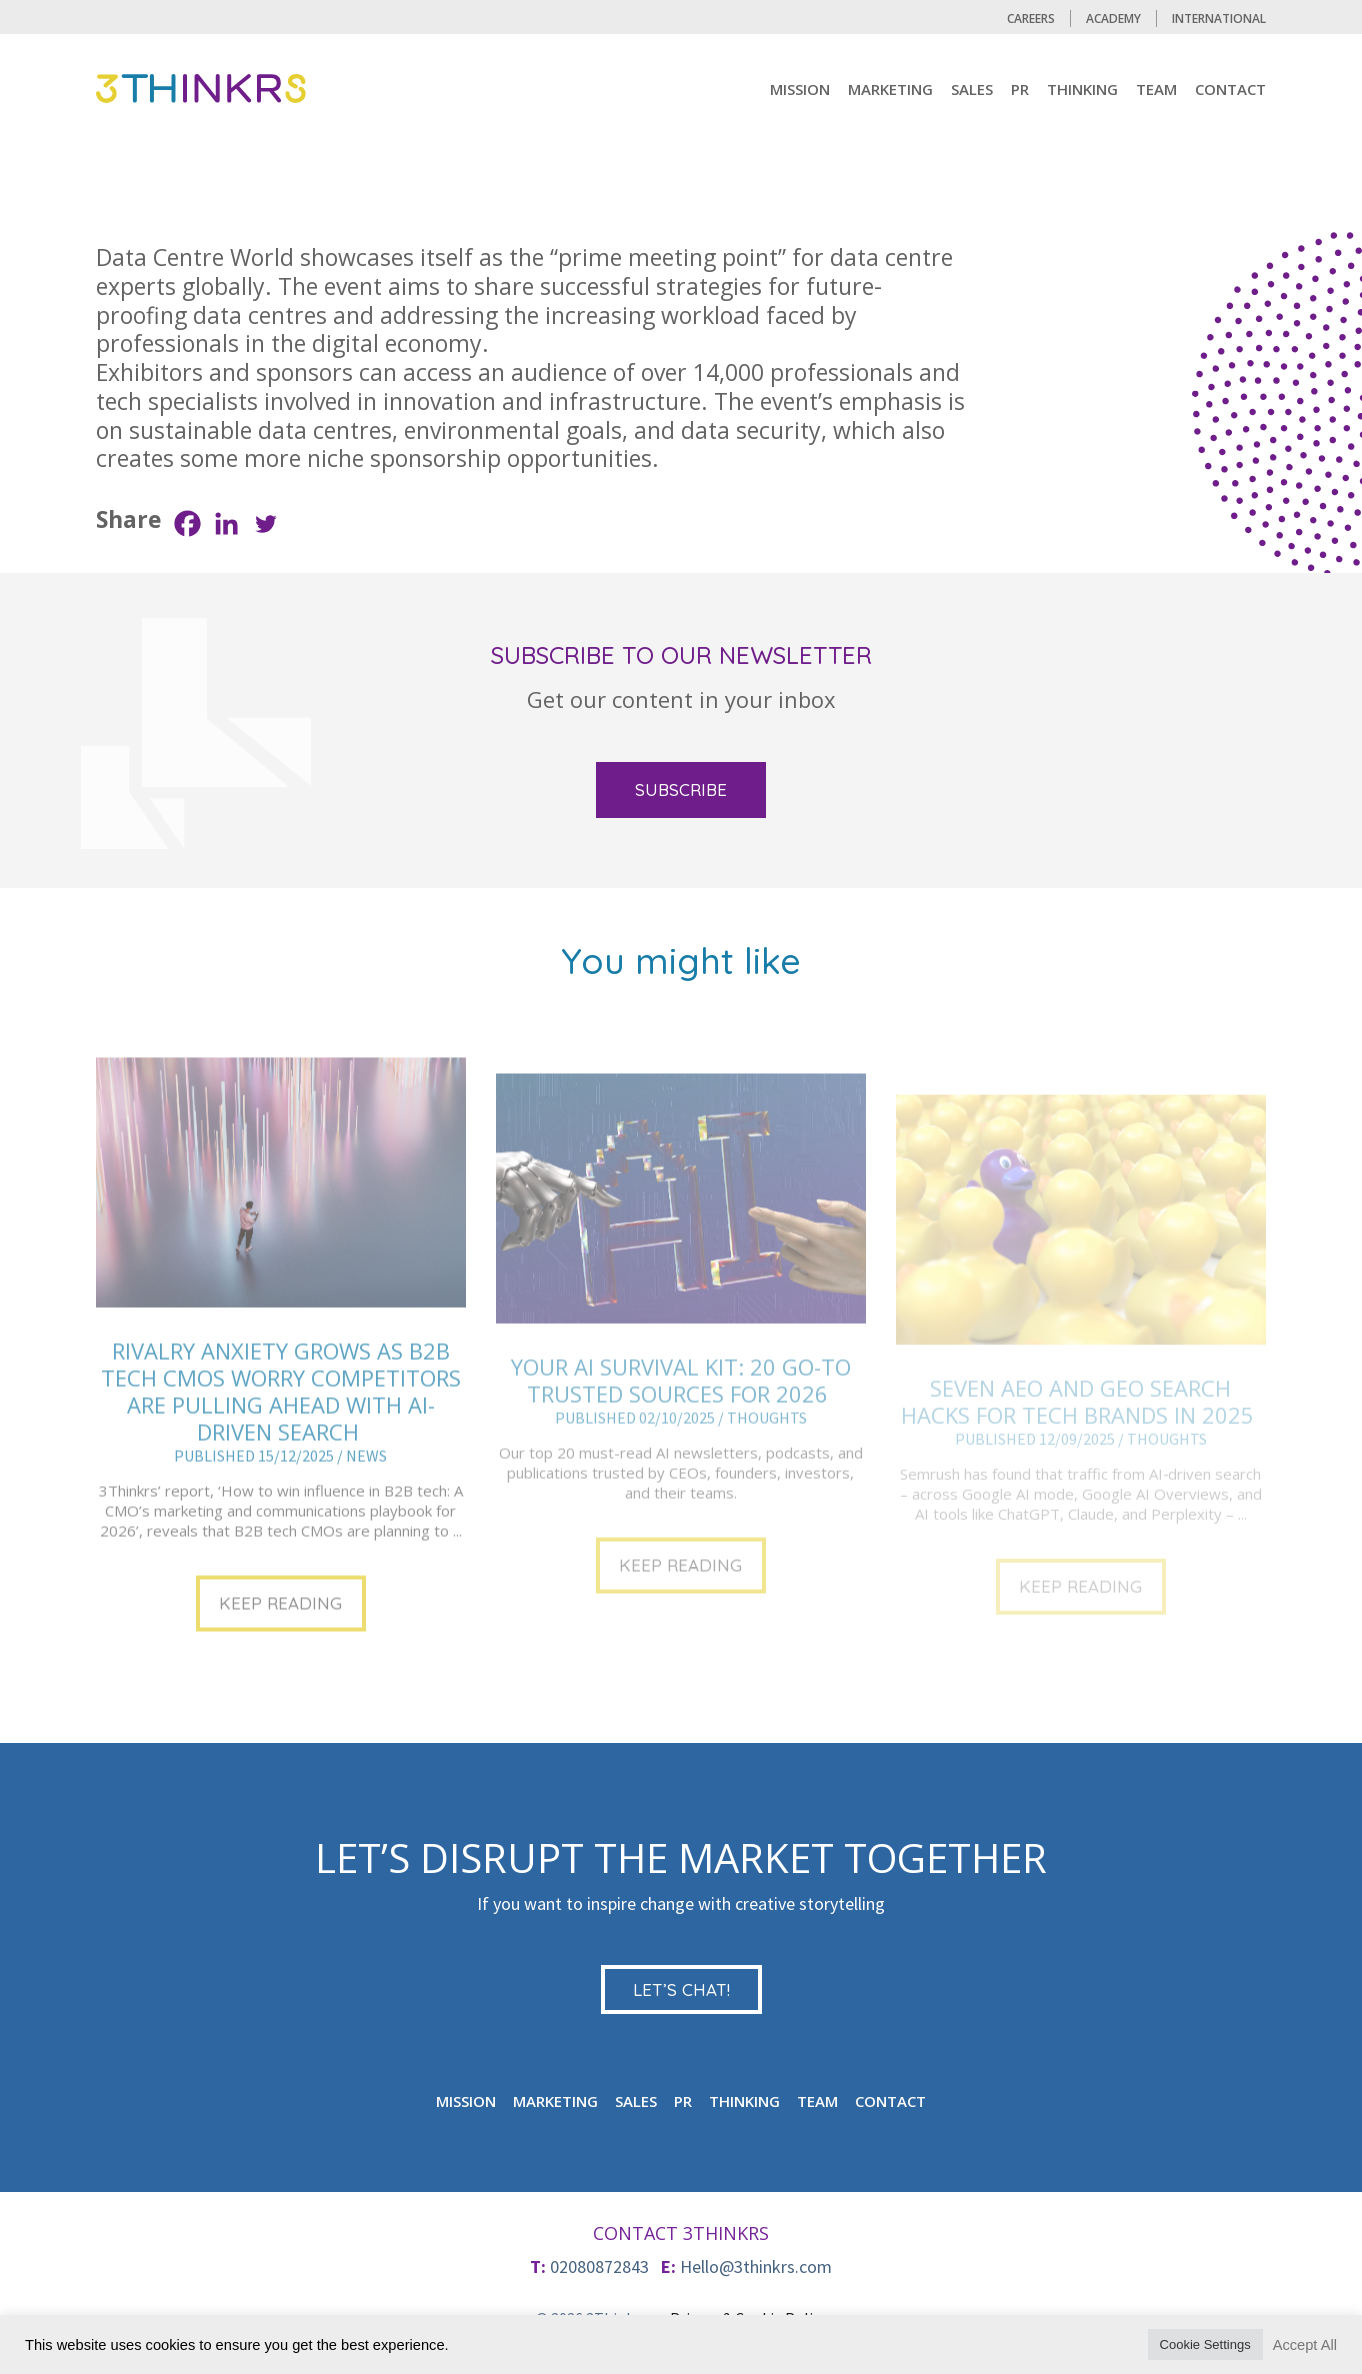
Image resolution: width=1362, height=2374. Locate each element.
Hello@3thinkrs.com (756, 2266)
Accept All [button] (1305, 2345)
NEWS (366, 1514)
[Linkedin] (226, 523)
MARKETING (890, 89)
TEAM (1156, 89)
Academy (1113, 18)
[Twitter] (265, 523)
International (1219, 18)
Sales (972, 89)
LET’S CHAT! (681, 1989)
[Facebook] (187, 523)
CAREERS (1031, 18)
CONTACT (1230, 89)
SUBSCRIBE (681, 789)
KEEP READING (280, 1661)
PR (1020, 89)
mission (800, 89)
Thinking (1082, 89)
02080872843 (599, 2266)
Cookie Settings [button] (1205, 2344)
